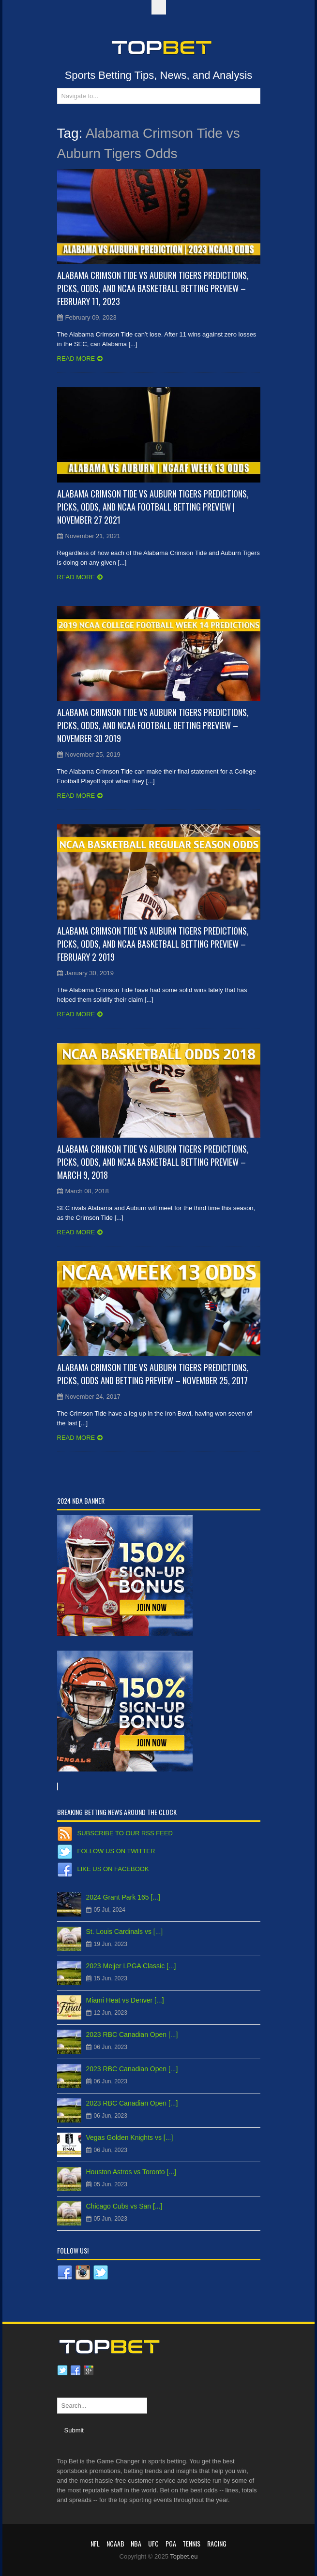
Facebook (75, 2370)
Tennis (191, 2543)
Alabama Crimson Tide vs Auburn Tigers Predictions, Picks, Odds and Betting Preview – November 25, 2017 (153, 1374)
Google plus (88, 2370)
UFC (153, 2543)
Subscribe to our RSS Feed (125, 1833)
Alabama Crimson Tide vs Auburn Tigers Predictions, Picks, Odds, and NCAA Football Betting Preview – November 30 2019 (153, 725)
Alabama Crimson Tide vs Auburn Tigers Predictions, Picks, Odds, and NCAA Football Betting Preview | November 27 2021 (153, 506)
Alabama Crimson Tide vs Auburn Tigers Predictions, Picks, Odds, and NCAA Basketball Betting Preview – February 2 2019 (153, 943)
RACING (216, 2543)
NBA (136, 2543)
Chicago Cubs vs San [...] (124, 2206)
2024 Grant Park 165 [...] (123, 1897)
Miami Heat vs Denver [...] (125, 2000)
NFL (95, 2543)
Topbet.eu (183, 2556)
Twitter (62, 2370)
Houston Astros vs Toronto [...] (131, 2172)
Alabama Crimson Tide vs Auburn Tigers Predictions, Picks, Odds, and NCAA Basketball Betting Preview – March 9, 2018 (153, 1161)
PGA (171, 2543)
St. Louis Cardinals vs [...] (124, 1931)
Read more (76, 358)
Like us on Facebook (113, 1869)
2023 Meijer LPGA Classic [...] (131, 1966)
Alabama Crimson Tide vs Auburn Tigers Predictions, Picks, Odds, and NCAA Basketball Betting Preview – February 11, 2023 (153, 288)
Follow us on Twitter (116, 1851)
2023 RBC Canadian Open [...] (132, 2034)
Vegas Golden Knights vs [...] (129, 2137)
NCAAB (115, 2543)
